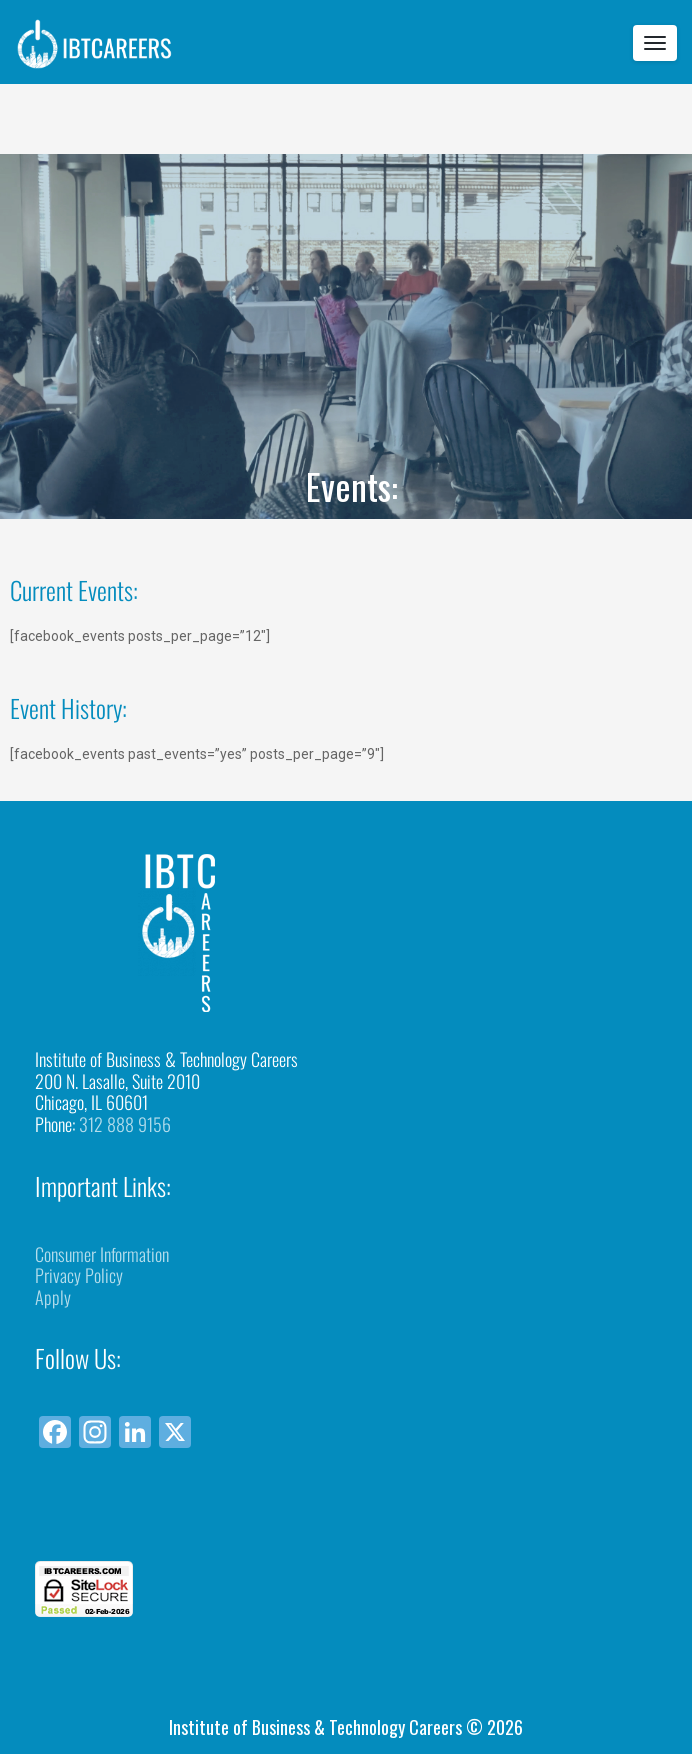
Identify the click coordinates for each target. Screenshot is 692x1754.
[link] (346, 1524)
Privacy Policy (79, 1275)
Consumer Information (102, 1254)
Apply (53, 1297)
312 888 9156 (125, 1124)
